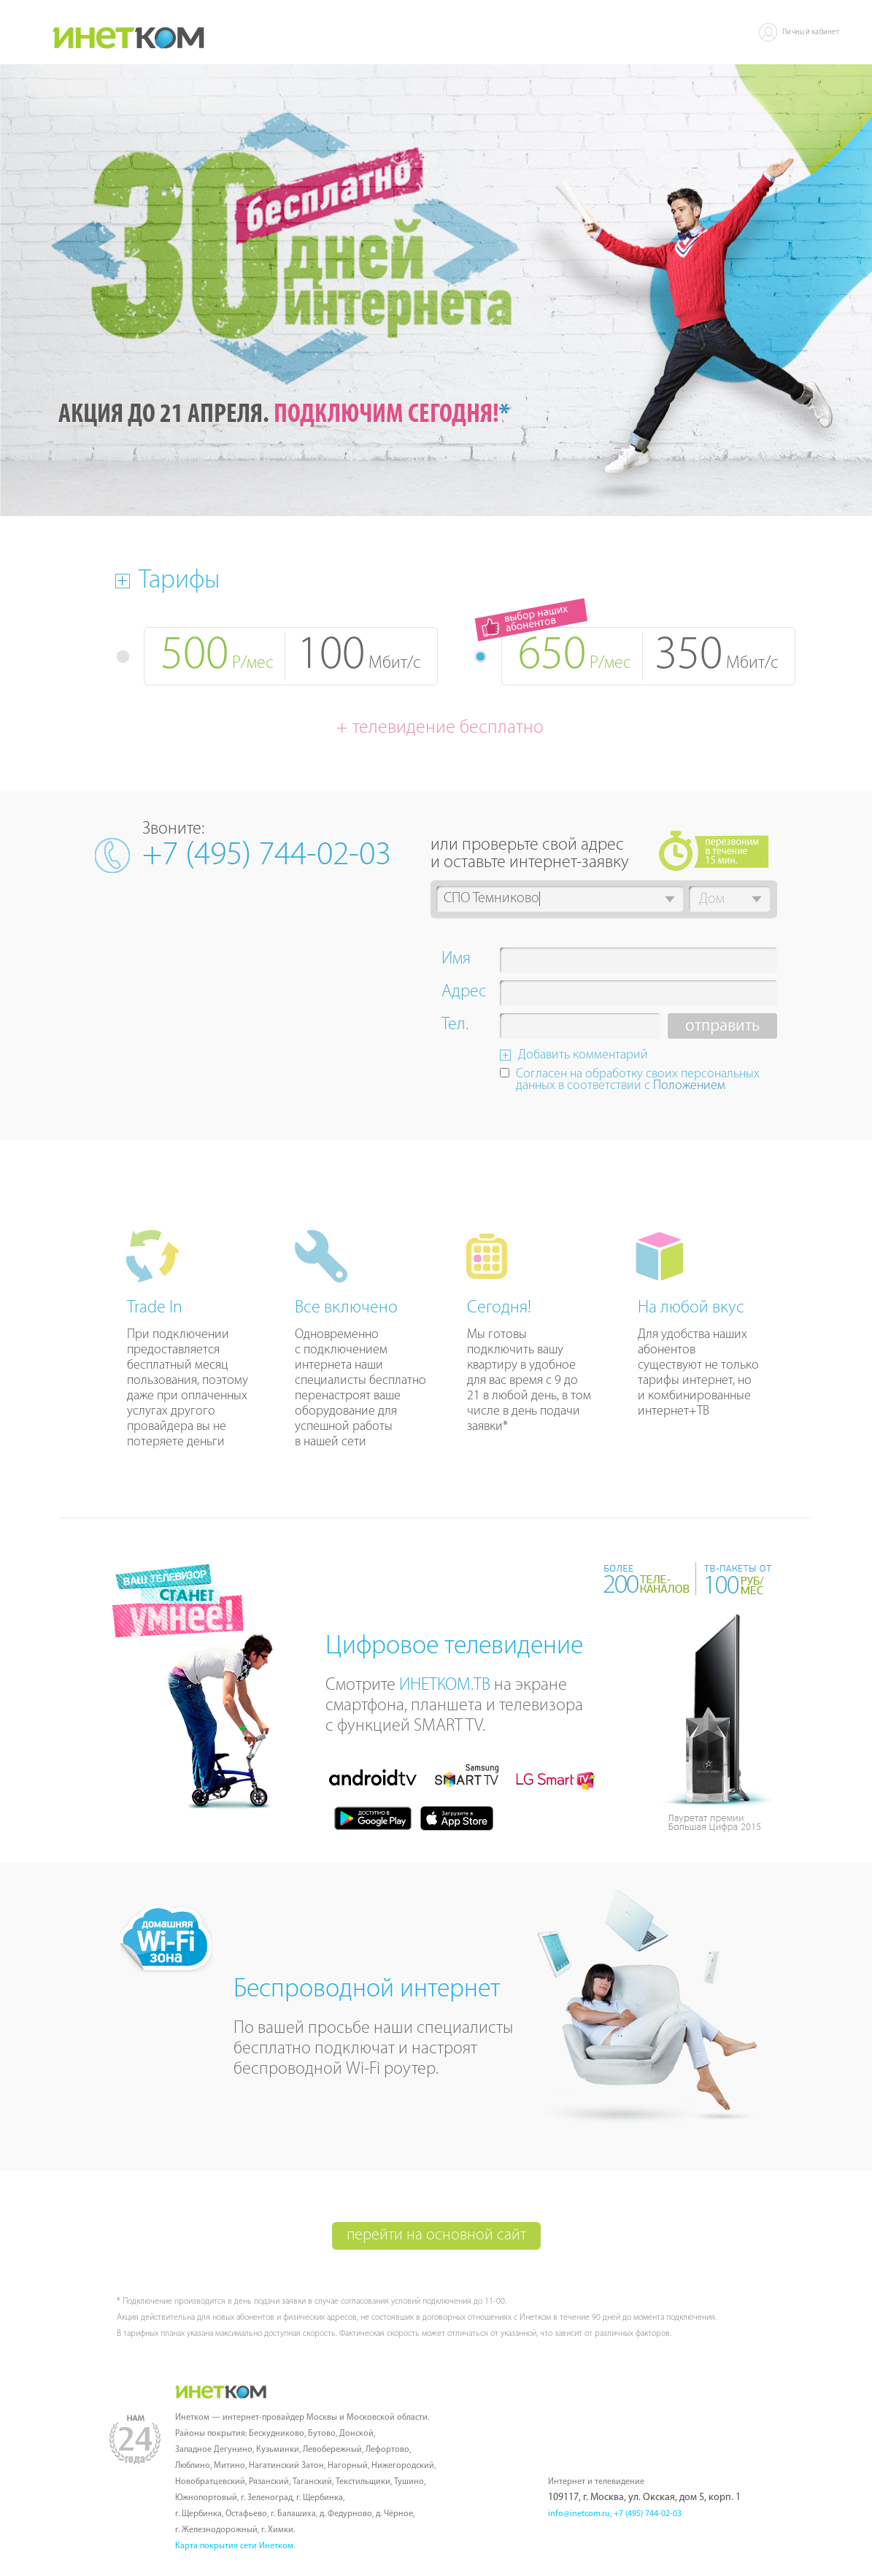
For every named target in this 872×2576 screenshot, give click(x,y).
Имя (456, 960)
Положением (689, 1086)
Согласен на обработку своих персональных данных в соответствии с (638, 1081)
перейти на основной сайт (436, 2235)
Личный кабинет (810, 32)
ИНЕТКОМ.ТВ (444, 1685)
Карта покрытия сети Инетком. (235, 2546)
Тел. (454, 1026)
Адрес (464, 993)
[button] (670, 899)
